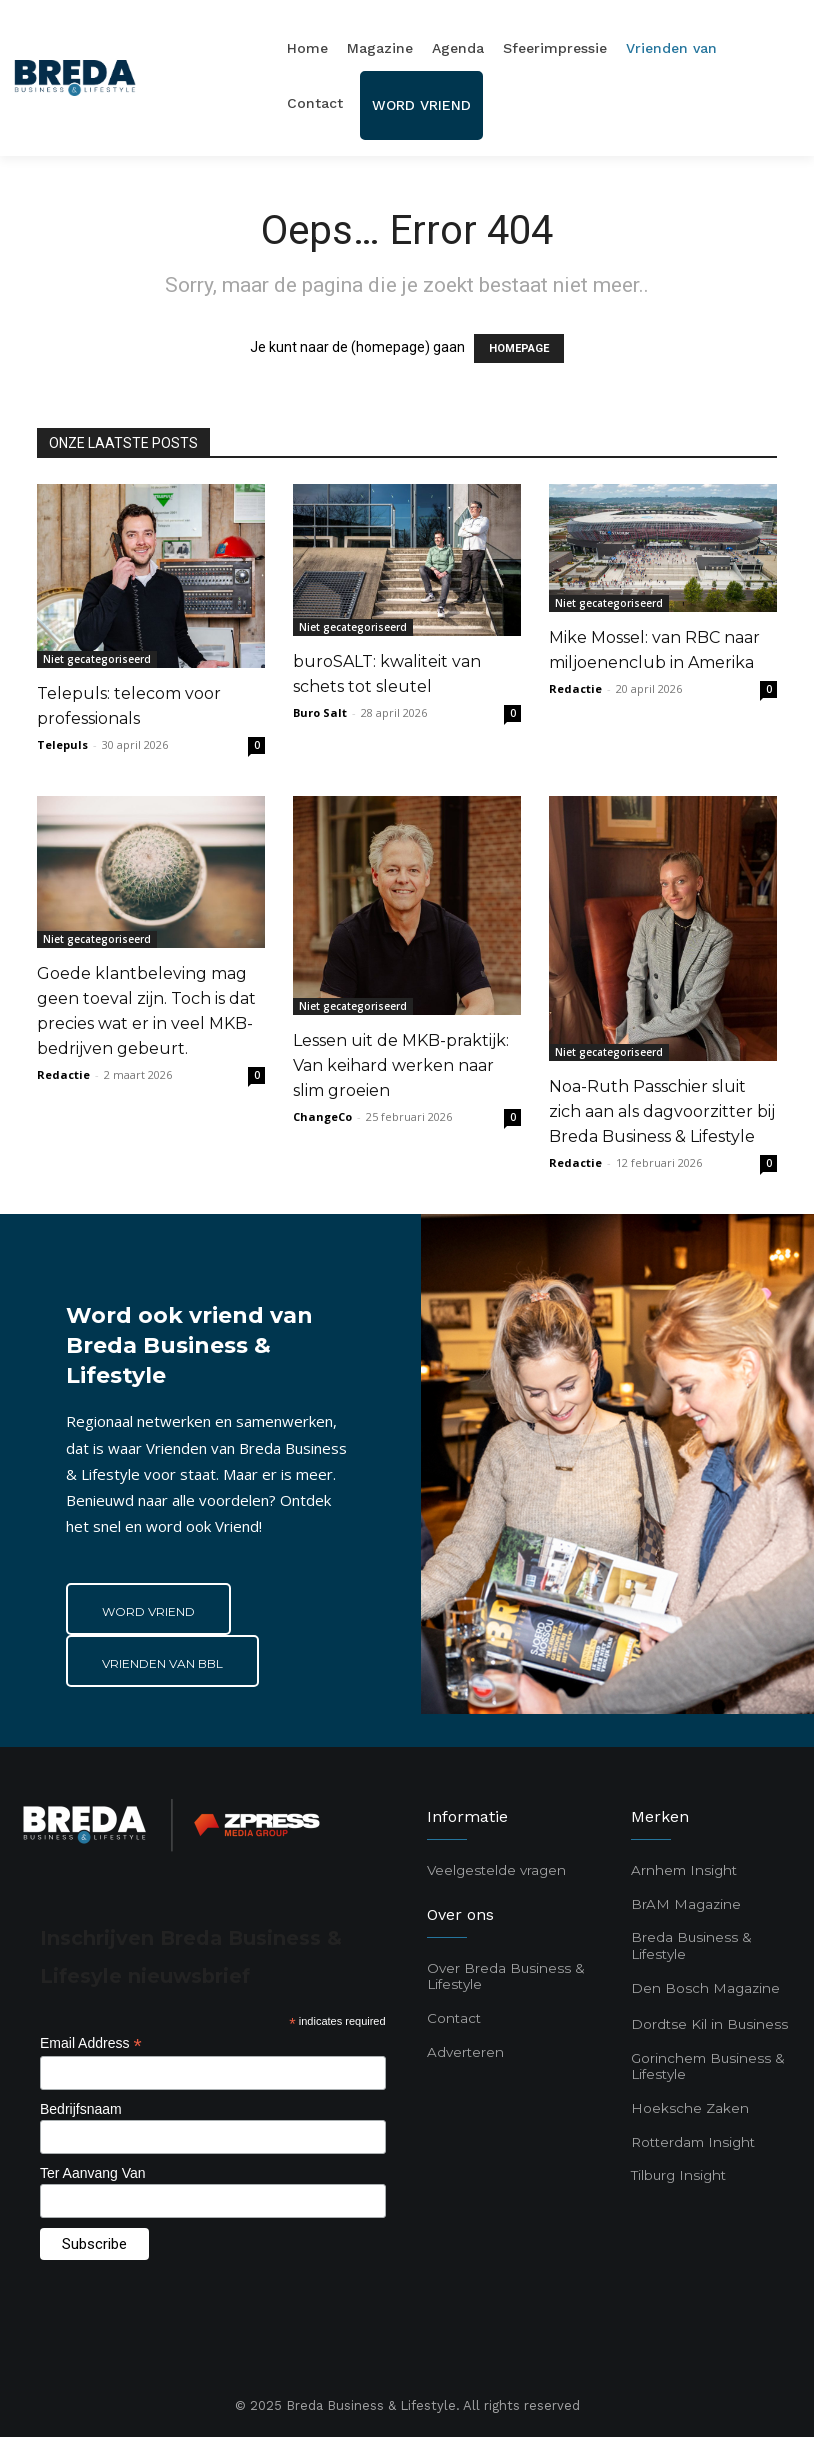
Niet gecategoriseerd (97, 659)
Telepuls (62, 744)
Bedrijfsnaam (81, 2109)
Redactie (575, 688)
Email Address (91, 2043)
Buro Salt (320, 712)
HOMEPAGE (519, 348)
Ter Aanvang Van (93, 2173)
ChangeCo (322, 1116)
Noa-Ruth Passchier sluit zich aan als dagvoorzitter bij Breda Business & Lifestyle (662, 1111)
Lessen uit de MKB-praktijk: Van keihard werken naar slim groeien (401, 1065)
